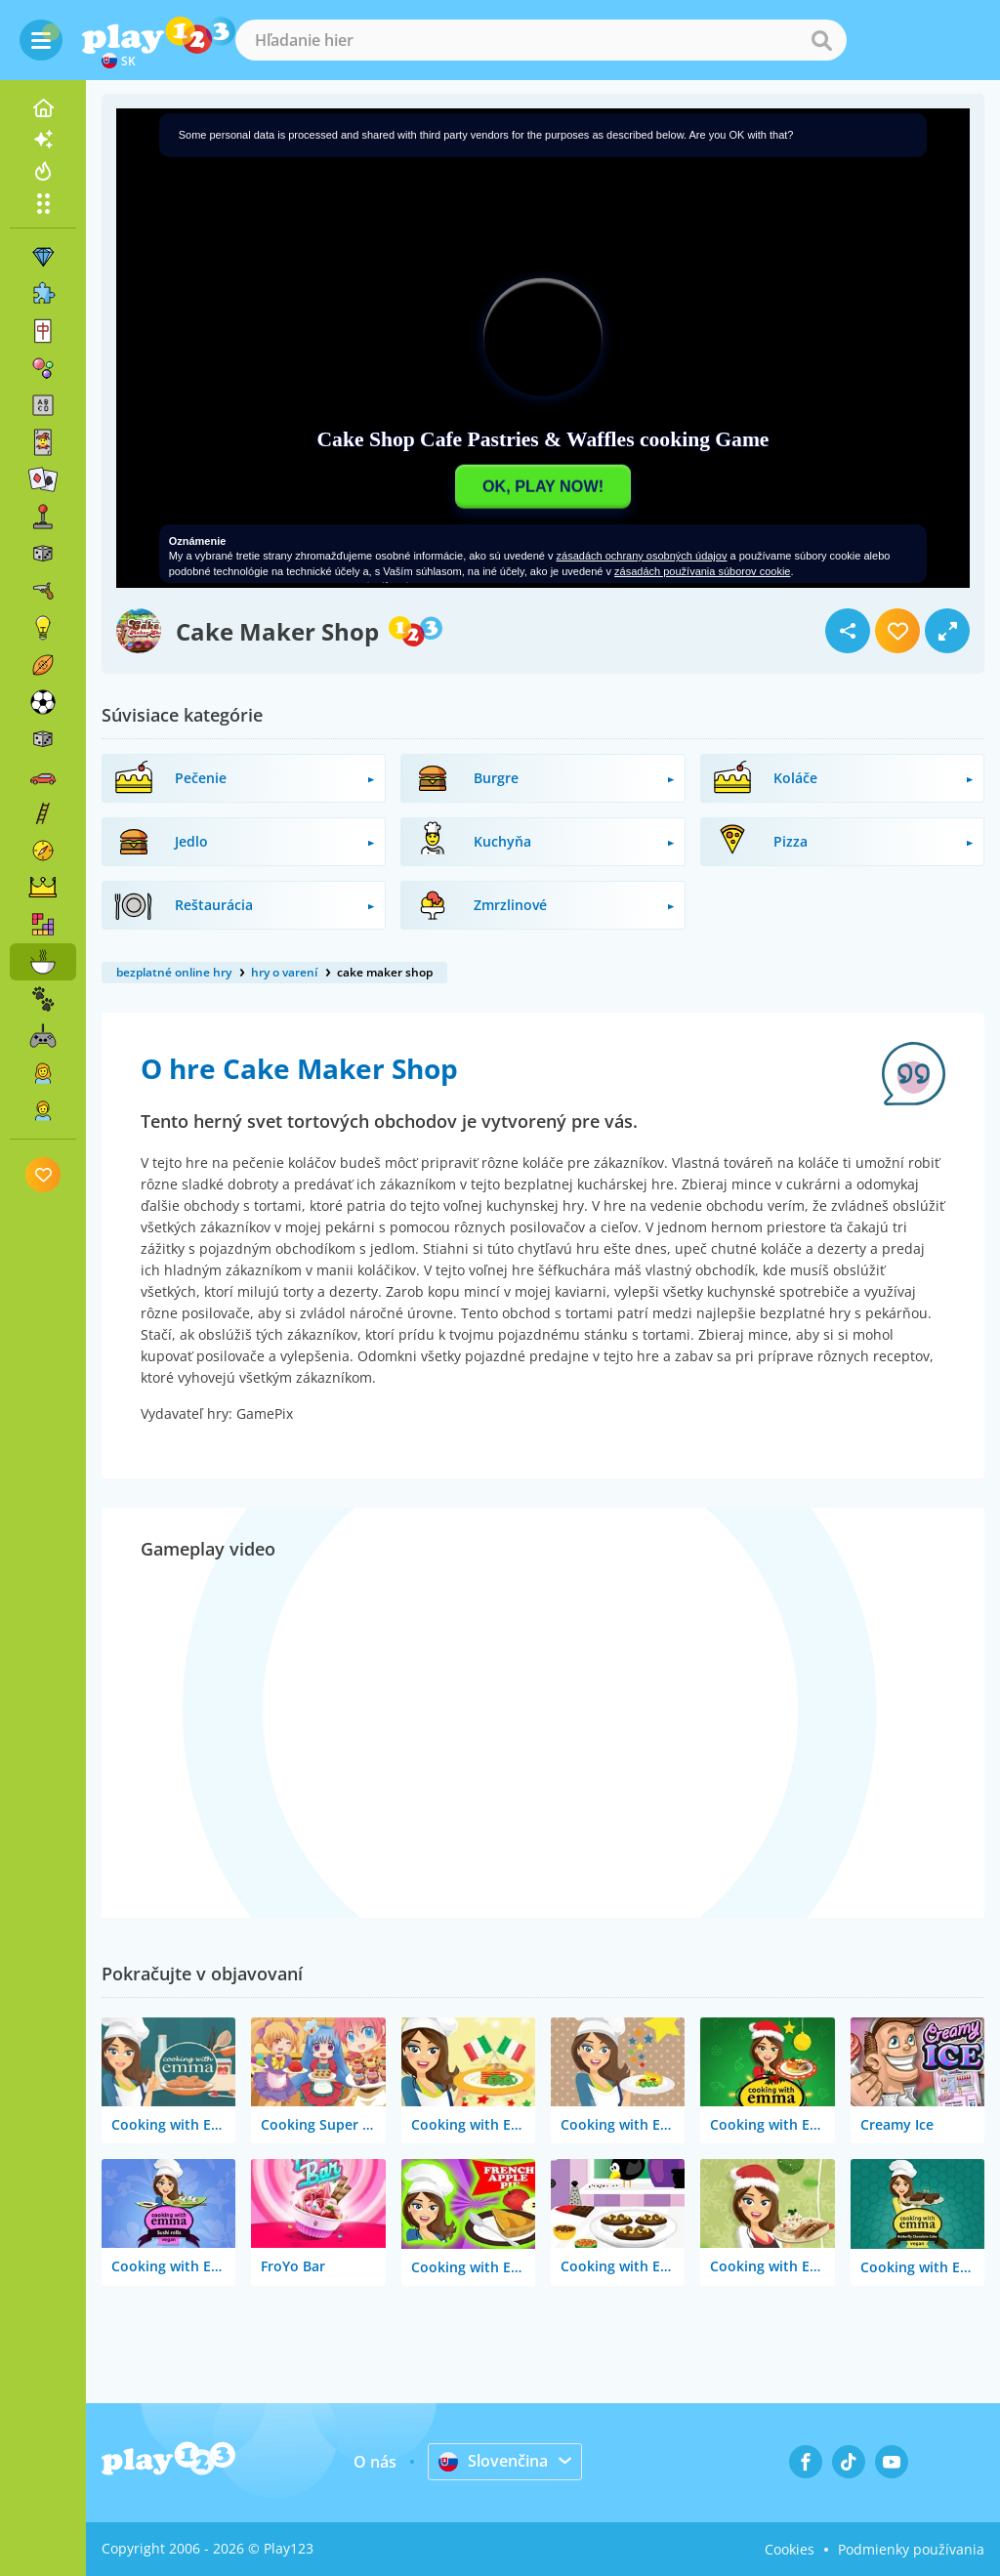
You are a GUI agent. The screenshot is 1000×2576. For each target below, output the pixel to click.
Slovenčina (493, 2461)
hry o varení (284, 972)
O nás (375, 2461)
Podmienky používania (911, 2549)
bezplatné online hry (173, 972)
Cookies (789, 2549)
